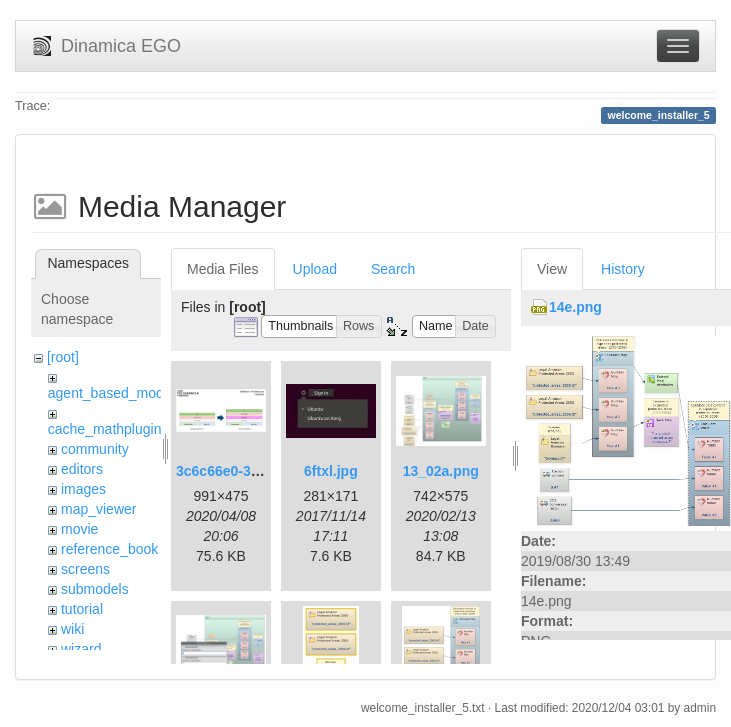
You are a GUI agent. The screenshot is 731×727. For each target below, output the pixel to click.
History (623, 269)
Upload (315, 269)
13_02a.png (441, 471)
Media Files (223, 269)
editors (82, 469)
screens (85, 569)
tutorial (82, 609)
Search (393, 269)
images (83, 489)
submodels (95, 589)
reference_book (109, 549)
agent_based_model (111, 393)
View (552, 269)
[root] (63, 357)
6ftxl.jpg (331, 471)
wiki (72, 629)
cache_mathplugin (105, 429)
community (95, 449)
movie (79, 529)
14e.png (575, 307)
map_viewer (98, 509)
